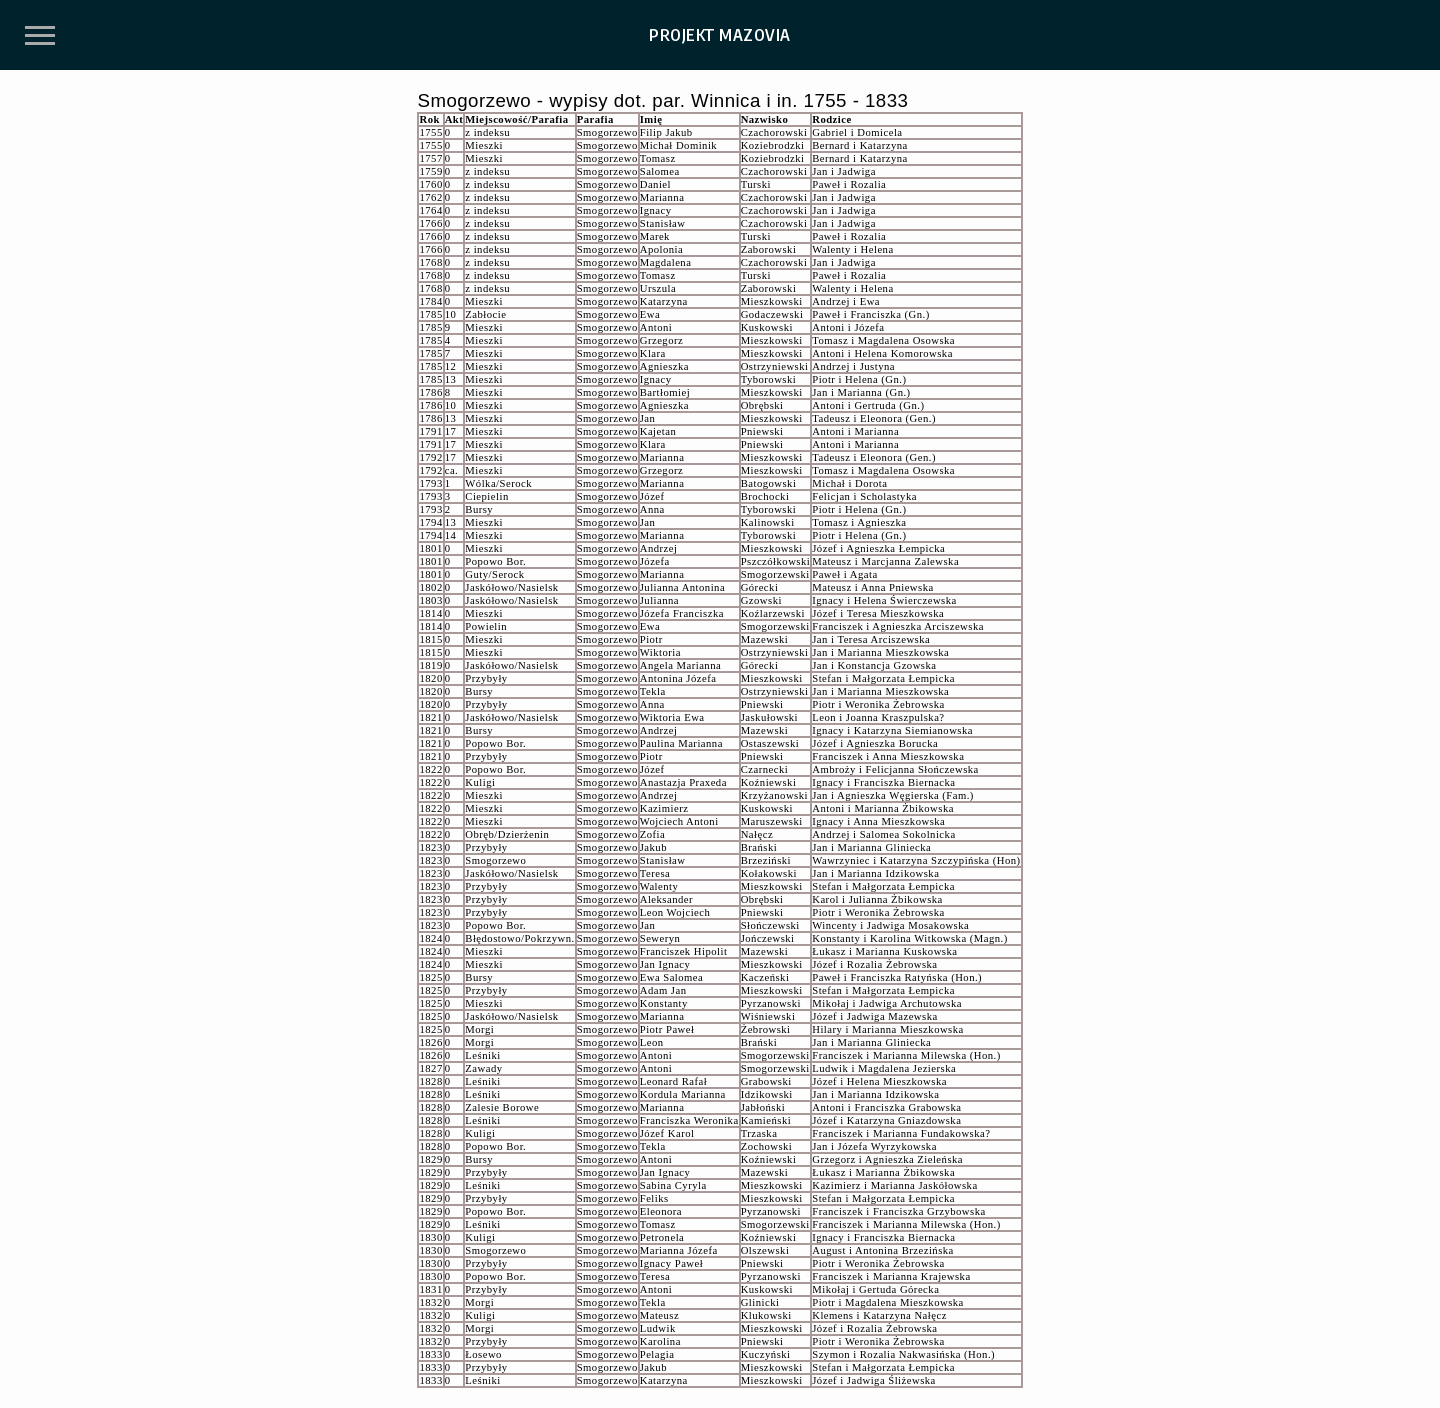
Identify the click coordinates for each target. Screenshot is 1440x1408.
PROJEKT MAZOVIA (719, 35)
